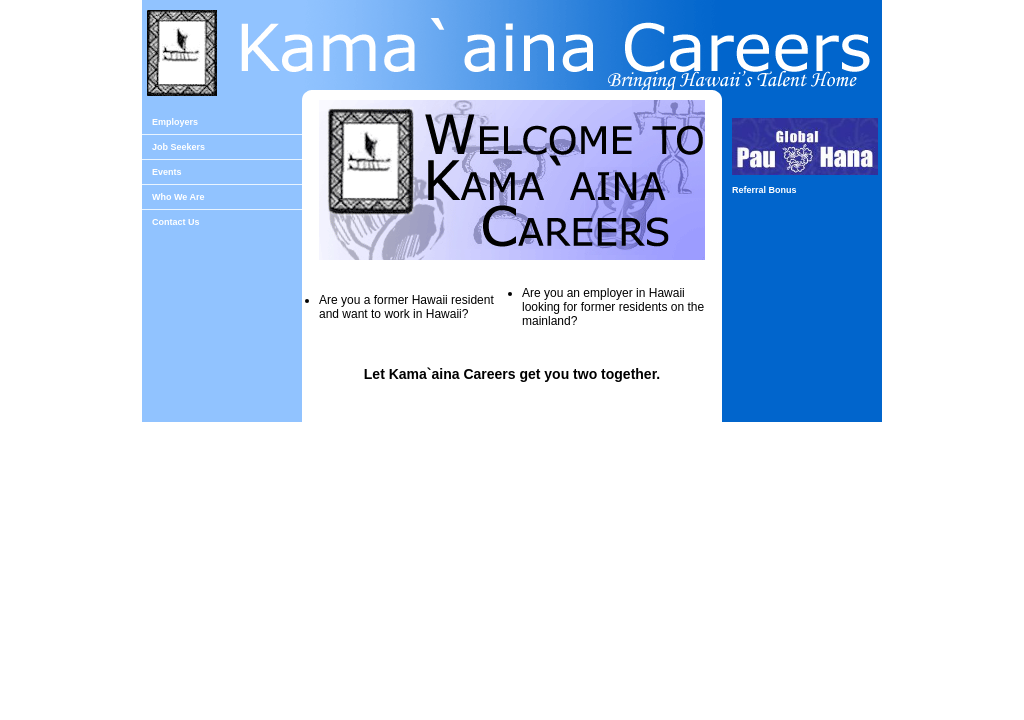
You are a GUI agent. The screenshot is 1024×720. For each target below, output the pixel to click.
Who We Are (178, 197)
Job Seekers (178, 147)
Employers (175, 122)
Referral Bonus (764, 190)
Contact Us (176, 222)
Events (167, 172)
